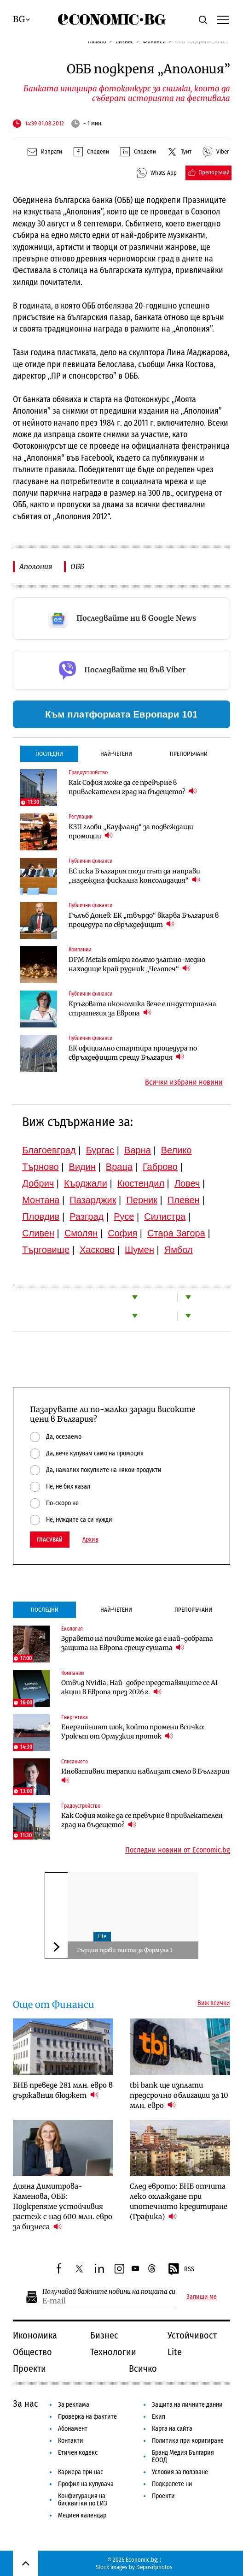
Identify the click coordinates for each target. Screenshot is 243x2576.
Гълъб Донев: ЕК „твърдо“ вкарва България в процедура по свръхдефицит (144, 920)
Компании (80, 949)
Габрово (160, 1167)
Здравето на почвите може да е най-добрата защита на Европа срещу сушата (137, 1643)
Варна (137, 1150)
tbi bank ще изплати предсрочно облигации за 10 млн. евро (179, 2095)
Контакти (70, 2441)
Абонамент (72, 2429)
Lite (102, 1936)
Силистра (164, 1216)
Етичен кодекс (78, 2453)
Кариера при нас (80, 2472)
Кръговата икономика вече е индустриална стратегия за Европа (142, 1008)
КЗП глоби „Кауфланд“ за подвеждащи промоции (131, 831)
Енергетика (74, 1717)
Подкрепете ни (172, 2484)
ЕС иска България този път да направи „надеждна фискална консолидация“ (134, 875)
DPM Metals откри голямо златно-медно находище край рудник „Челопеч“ (137, 964)
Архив (90, 1540)
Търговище (45, 1250)
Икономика (35, 2335)
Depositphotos (154, 2567)
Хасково (97, 1250)
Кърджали (85, 1183)
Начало (97, 41)
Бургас (100, 1150)
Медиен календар (82, 2515)
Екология (72, 1629)
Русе (124, 1216)
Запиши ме (201, 2297)
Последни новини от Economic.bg (177, 1850)
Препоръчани (189, 753)
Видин (82, 1167)
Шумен (139, 1250)
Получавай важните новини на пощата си (108, 2292)
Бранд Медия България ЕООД (183, 2456)
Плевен (184, 1200)
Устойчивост (192, 2335)
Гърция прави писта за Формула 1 (124, 1950)
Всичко (143, 2368)
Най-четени (116, 753)
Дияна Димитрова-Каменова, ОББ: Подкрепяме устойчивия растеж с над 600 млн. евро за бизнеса (62, 2206)
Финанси (154, 41)
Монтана (40, 1200)
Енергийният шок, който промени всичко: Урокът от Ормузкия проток (133, 1731)
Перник (141, 1200)
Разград (86, 1216)
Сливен (38, 1233)
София (122, 1233)
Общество (32, 2351)
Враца (119, 1167)
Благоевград (49, 1150)
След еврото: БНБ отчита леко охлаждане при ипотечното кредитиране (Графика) (178, 2201)
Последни (49, 753)
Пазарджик (92, 1200)
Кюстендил (140, 1183)
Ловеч (187, 1183)
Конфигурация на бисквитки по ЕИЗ (82, 2499)
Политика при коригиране (188, 2441)
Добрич (38, 1183)
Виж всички (213, 2003)
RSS (181, 2269)
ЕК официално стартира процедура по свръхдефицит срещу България (133, 1053)
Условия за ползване (180, 2472)
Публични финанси (90, 861)
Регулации (81, 816)
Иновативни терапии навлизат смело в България (145, 1776)
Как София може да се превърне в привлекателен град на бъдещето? (133, 787)
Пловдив (40, 1216)
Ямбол (178, 1250)
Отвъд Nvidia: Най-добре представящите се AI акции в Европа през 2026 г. (139, 1687)
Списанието (74, 1761)
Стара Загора (176, 1233)
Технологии (113, 2351)
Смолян (81, 1233)
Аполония (35, 566)
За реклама (73, 2405)
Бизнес (124, 41)
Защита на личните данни (187, 2405)
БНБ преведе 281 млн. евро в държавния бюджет (63, 2090)
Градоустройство (88, 772)
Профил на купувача (86, 2484)
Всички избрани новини (184, 1082)
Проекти (29, 2368)
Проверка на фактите (87, 2417)
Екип (158, 2417)
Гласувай (50, 1539)
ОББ (77, 566)
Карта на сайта (172, 2429)
